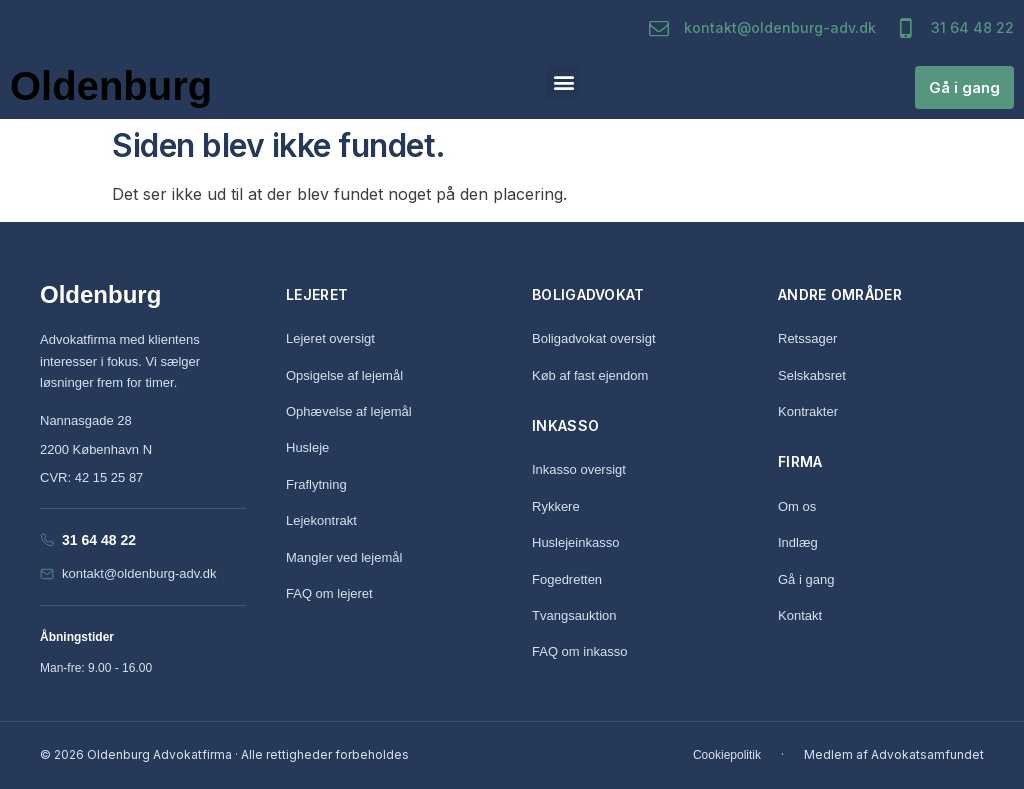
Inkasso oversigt (579, 469)
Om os (797, 506)
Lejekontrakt (321, 520)
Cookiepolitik (727, 755)
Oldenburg (111, 86)
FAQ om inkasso (579, 651)
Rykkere (556, 506)
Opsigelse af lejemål (344, 375)
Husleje (307, 447)
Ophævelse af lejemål (349, 411)
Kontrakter (808, 411)
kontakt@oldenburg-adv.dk (780, 27)
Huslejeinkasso (575, 542)
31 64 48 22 (972, 27)
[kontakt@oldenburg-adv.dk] (659, 28)
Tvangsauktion (574, 615)
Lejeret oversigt (330, 338)
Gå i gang (806, 579)
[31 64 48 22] (906, 28)
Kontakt (800, 615)
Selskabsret (812, 375)
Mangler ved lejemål (344, 557)
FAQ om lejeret (329, 593)
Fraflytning (316, 484)
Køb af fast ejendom (590, 375)
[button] (563, 82)
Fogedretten (567, 579)
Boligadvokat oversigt (594, 338)
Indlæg (798, 542)
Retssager (807, 338)
